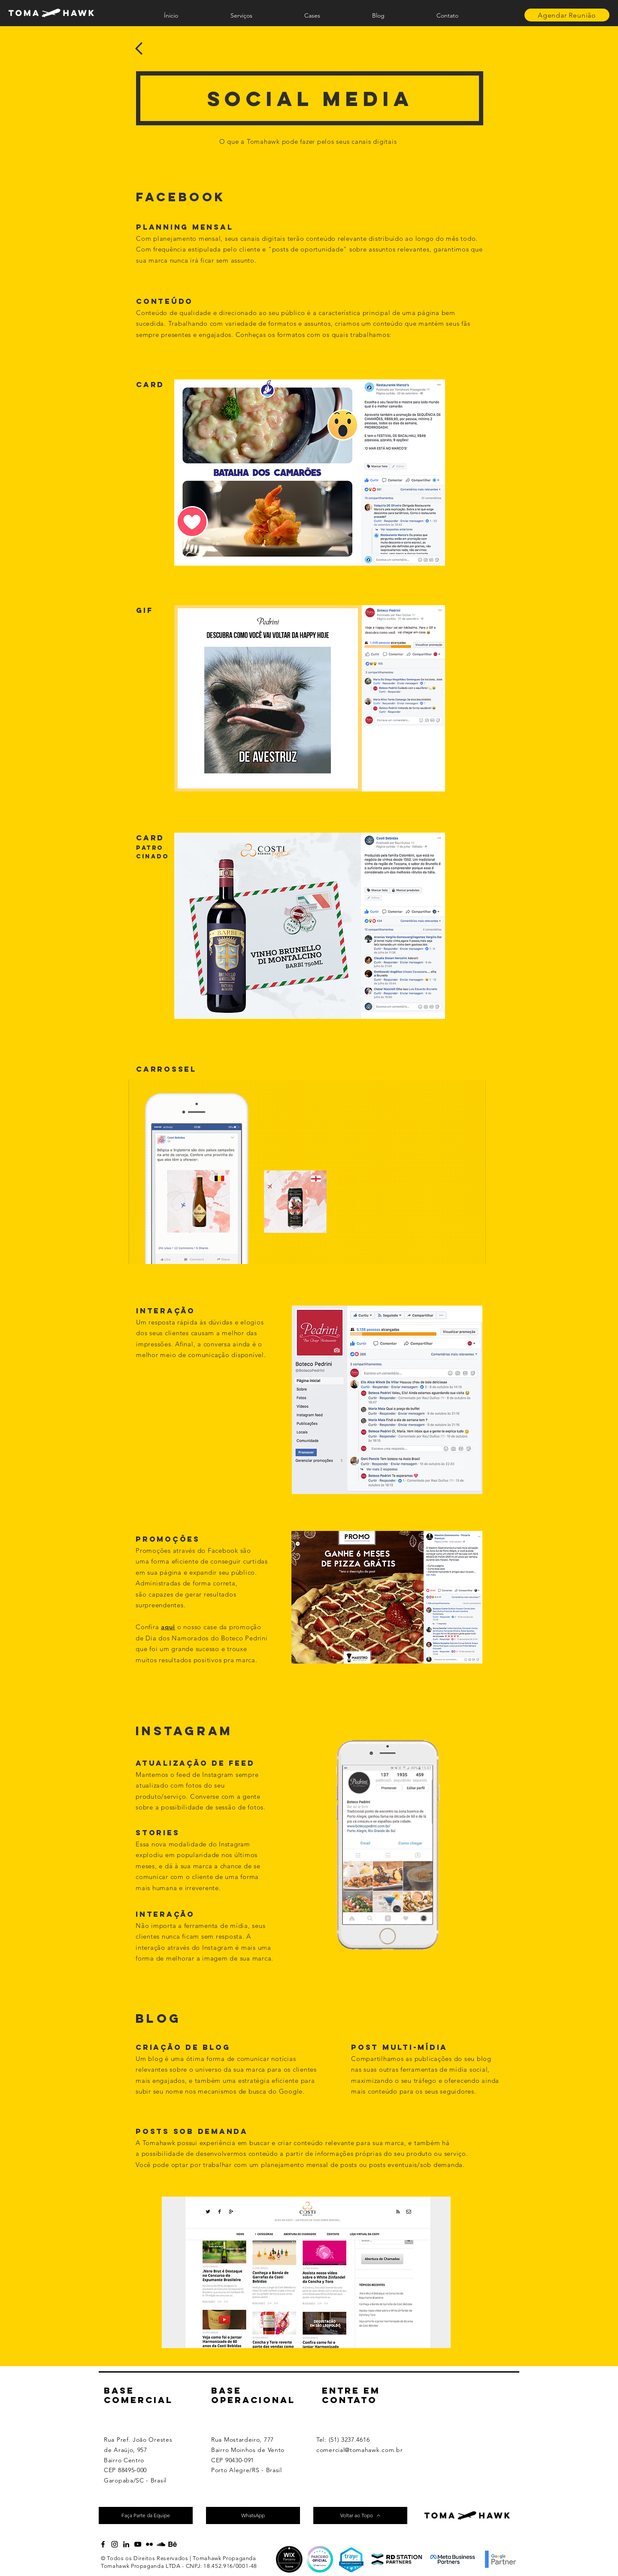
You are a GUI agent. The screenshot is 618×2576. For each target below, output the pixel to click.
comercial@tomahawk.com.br (359, 2450)
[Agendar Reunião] (566, 15)
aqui (168, 1627)
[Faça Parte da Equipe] (146, 2515)
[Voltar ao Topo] (360, 2515)
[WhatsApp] (253, 2515)
